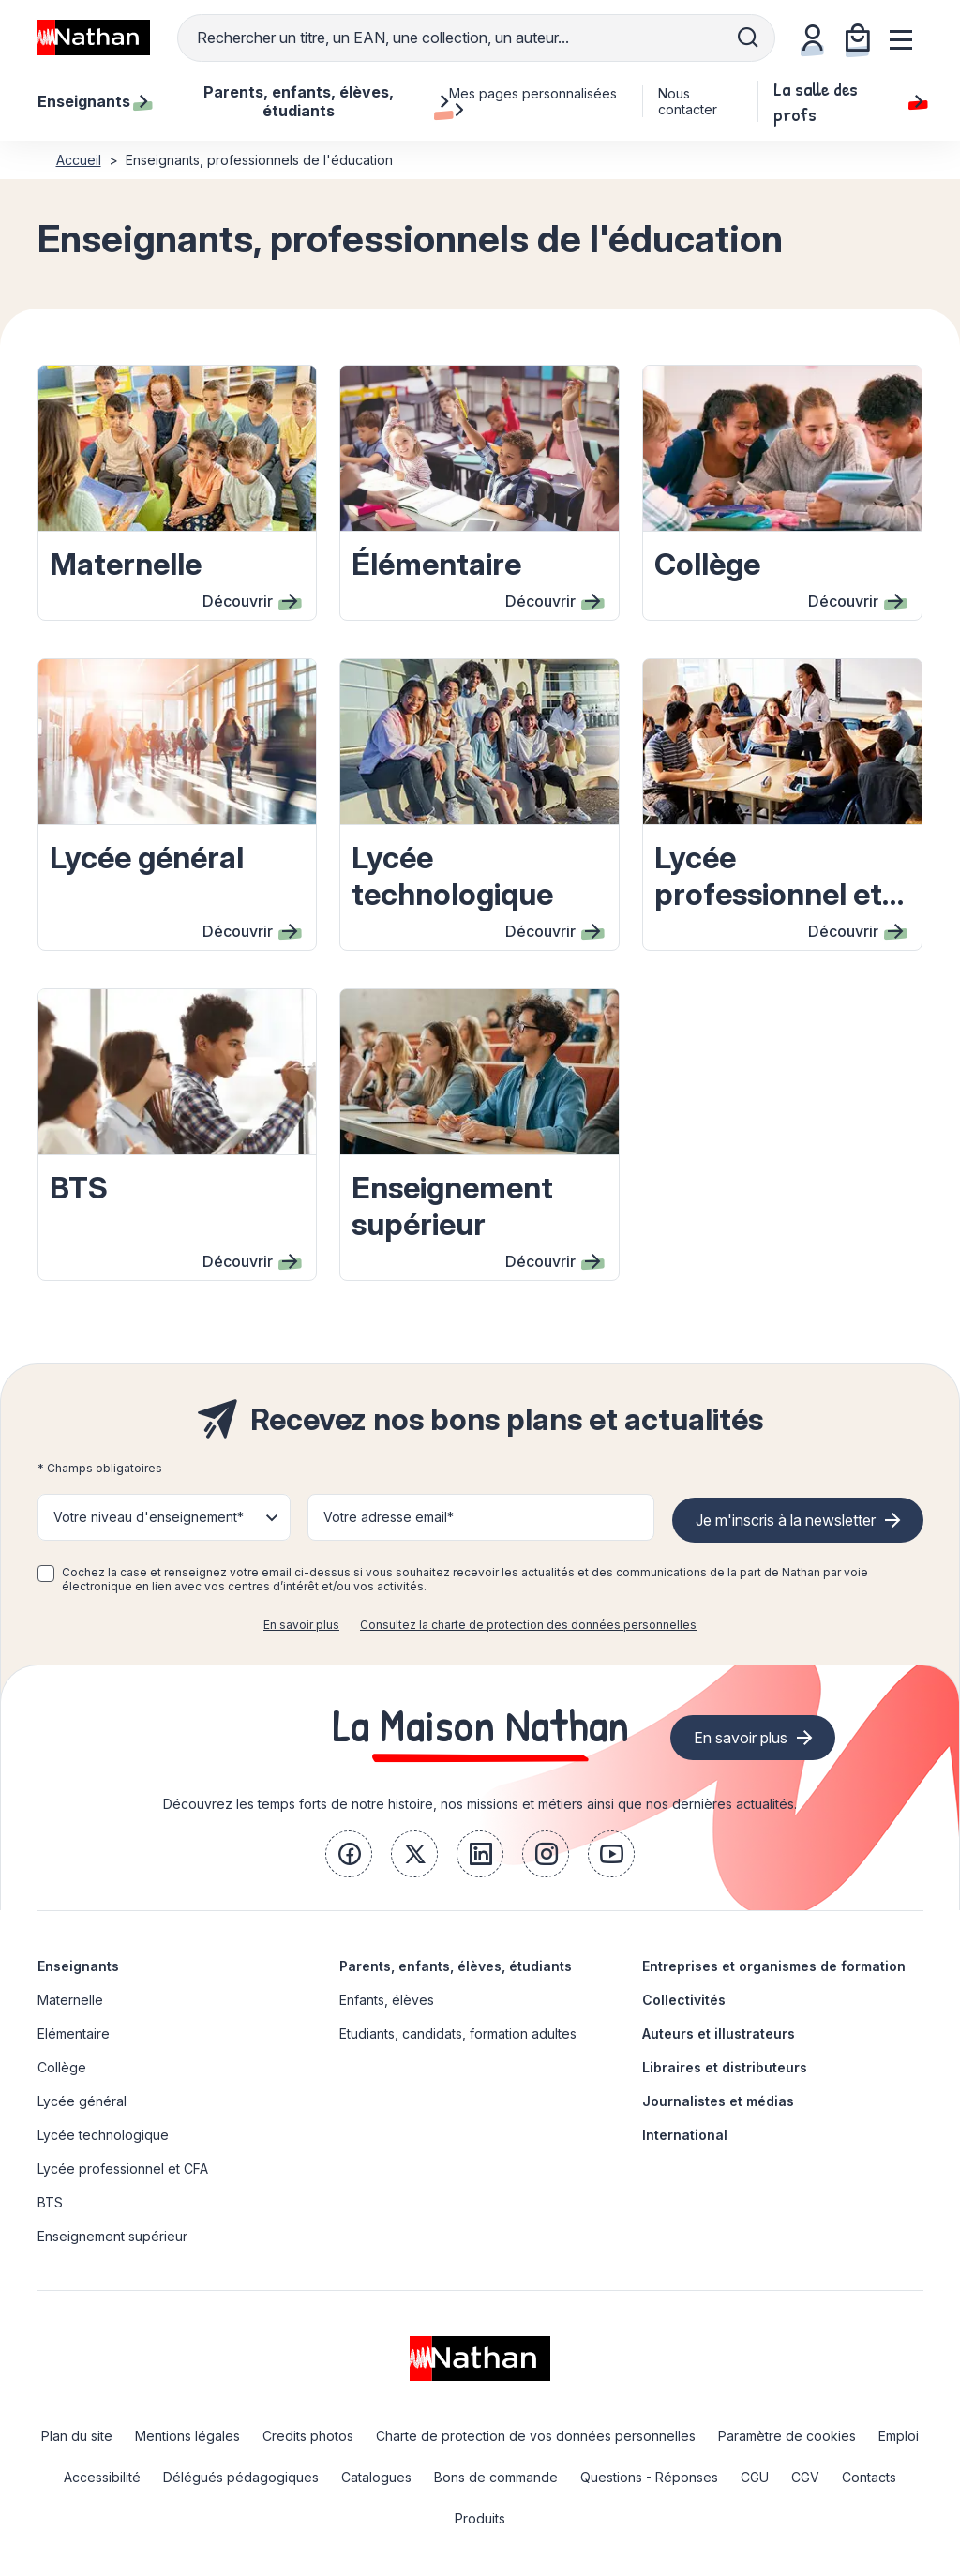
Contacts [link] (869, 2477)
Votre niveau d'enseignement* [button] (148, 1517)
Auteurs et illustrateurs (718, 2033)
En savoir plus (301, 1625)
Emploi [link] (898, 2436)
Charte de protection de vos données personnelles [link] (536, 2436)
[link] (348, 1853)
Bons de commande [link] (496, 2477)
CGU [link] (755, 2477)
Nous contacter (687, 101)
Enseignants (78, 1966)
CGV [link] (805, 2477)
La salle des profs (847, 101)
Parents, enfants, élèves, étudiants (455, 1966)
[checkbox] (46, 1573)
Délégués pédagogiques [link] (241, 2477)
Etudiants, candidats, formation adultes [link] (458, 2033)
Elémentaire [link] (74, 2033)
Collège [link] (62, 2067)
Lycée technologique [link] (103, 2135)
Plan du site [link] (76, 2436)
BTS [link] (50, 2202)
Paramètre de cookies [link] (787, 2436)
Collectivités (684, 2000)
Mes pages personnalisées (533, 101)
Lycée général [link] (82, 2101)
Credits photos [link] (307, 2436)
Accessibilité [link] (102, 2477)
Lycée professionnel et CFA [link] (123, 2169)
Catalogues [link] (376, 2477)
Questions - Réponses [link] (649, 2477)
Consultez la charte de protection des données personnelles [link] (528, 1625)
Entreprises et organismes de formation (774, 1966)
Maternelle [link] (70, 2000)
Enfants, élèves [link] (386, 2000)
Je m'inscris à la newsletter (786, 1520)
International (685, 2135)
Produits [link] (480, 2518)
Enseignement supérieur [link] (113, 2236)
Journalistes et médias (718, 2101)
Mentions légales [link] (187, 2436)
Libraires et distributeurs (724, 2067)
